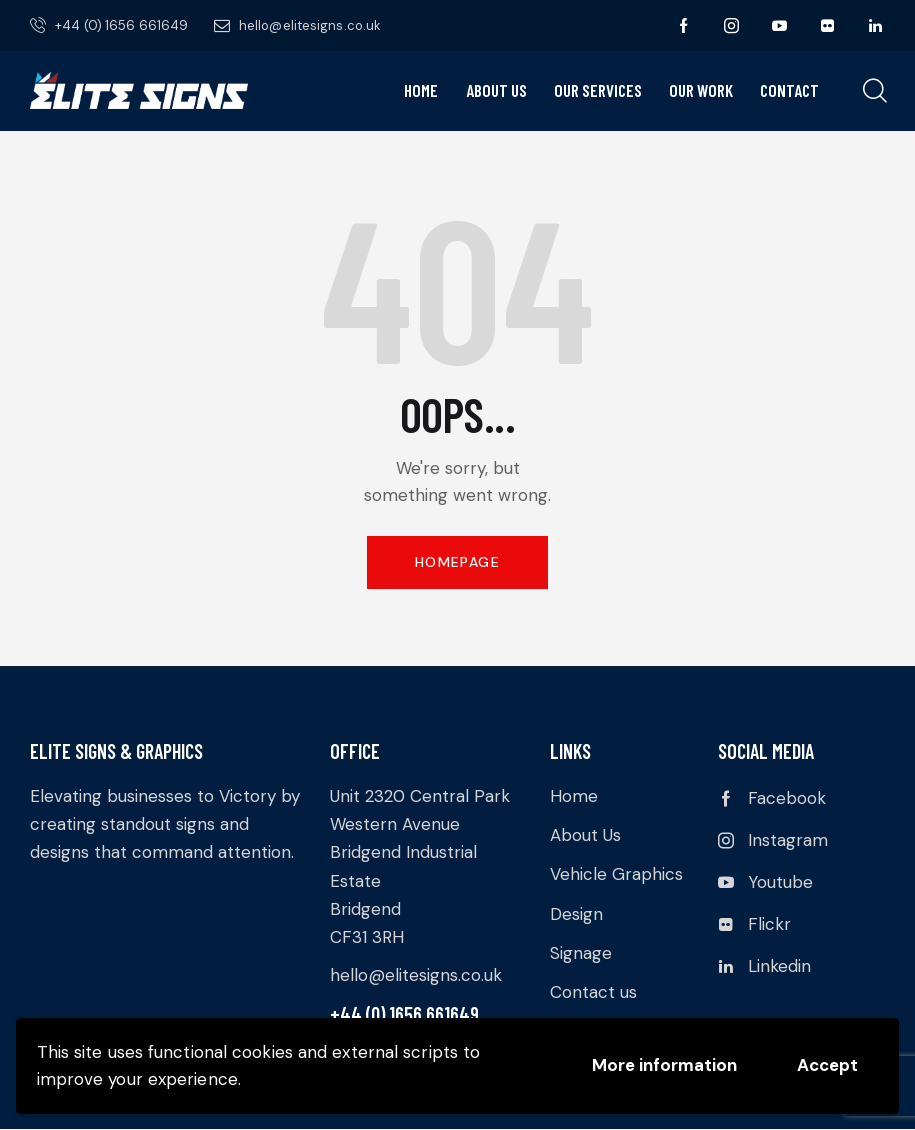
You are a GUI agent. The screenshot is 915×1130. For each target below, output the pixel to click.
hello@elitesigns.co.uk (416, 975)
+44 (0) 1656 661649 (404, 1014)
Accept (827, 1065)
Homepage (457, 562)
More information (664, 1065)
